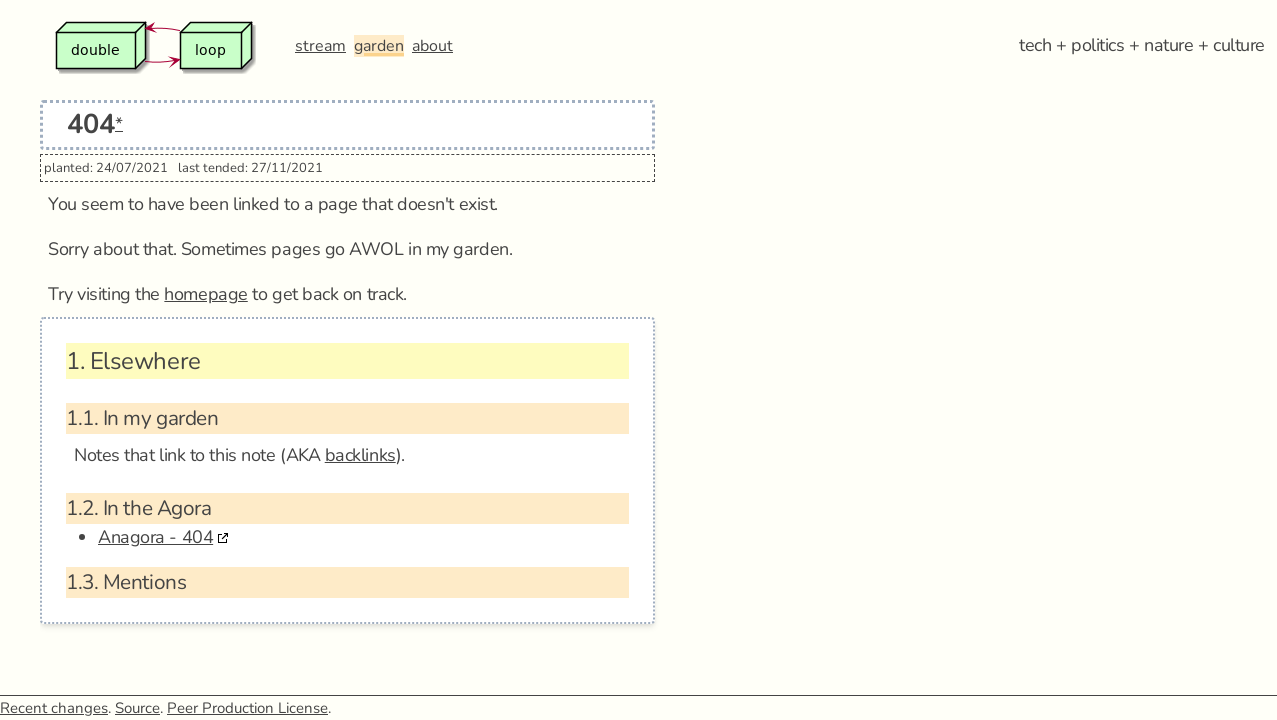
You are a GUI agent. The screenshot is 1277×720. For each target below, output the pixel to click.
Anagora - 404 (155, 537)
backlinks (360, 455)
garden (379, 46)
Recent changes (54, 708)
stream (320, 46)
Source (137, 708)
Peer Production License (247, 708)
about (432, 46)
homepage (205, 294)
